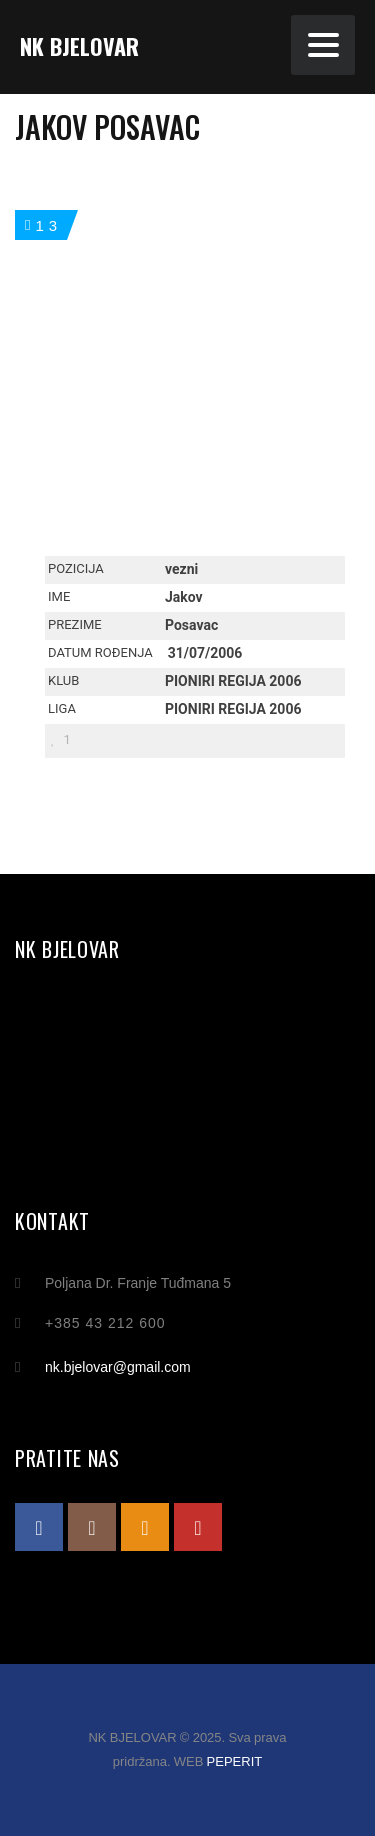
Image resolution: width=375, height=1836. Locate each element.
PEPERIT (235, 1761)
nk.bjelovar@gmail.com (118, 1367)
